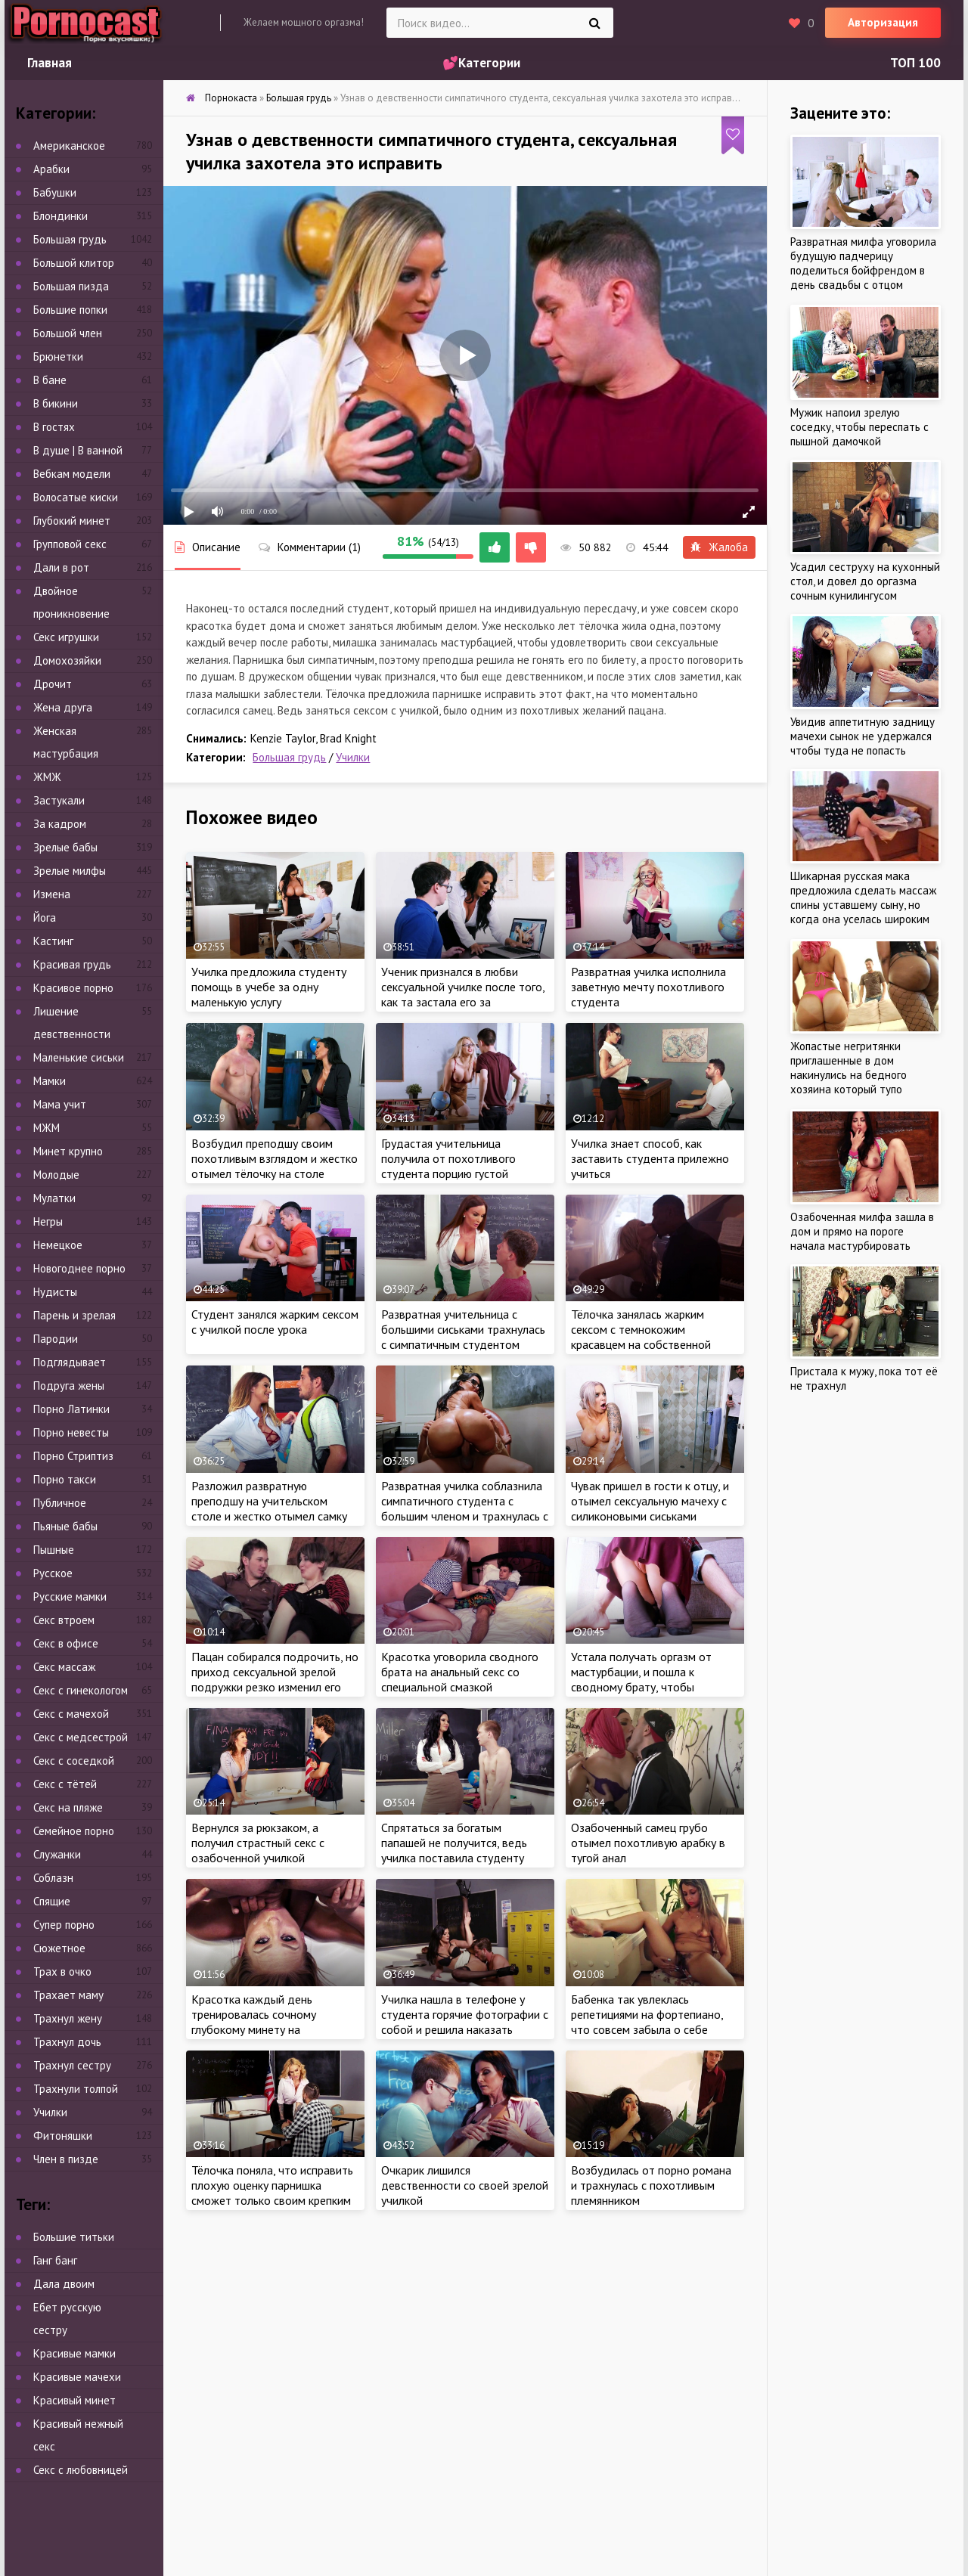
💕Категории (481, 62)
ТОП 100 (915, 62)
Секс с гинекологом (80, 1690)
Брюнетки (58, 356)
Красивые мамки (74, 2353)
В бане (50, 380)
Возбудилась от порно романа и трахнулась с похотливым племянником (651, 2185)
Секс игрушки (66, 637)
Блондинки (60, 216)
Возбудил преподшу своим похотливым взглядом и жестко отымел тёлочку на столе (274, 1158)
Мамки (49, 1081)
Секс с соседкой (73, 1760)
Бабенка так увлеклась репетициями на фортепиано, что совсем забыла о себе (647, 2014)
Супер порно (64, 1924)
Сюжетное (59, 1948)
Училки (353, 757)
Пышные (53, 1549)
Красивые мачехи (77, 2377)
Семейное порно (73, 1831)
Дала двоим (64, 2284)
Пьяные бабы (65, 1526)
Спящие (51, 1901)
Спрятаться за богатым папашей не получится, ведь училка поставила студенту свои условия (454, 1850)
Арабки (51, 169)
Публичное (59, 1503)
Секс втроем (64, 1620)
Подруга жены (68, 1385)
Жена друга (62, 707)
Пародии (55, 1338)
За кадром (59, 824)
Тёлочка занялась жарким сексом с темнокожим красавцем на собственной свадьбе (641, 1337)
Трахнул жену (67, 2018)
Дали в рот (61, 567)
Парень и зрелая (74, 1315)
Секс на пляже (68, 1807)
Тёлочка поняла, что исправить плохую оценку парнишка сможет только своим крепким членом (272, 2192)
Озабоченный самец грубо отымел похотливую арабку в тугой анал (648, 1842)
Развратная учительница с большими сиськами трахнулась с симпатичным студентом (463, 1329)
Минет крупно (68, 1151)
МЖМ (46, 1128)
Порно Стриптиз (73, 1456)
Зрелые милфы (69, 870)
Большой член (67, 333)
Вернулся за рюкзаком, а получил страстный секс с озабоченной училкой (257, 1842)
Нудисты (55, 1292)
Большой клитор (73, 263)
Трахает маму (68, 1995)
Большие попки (70, 309)
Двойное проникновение (71, 602)
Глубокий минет (71, 520)
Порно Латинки (71, 1409)
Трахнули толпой (75, 2089)
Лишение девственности (71, 1022)
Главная (49, 62)
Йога (44, 917)
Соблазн (53, 1878)
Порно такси (64, 1479)
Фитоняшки (62, 2135)
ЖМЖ (47, 777)
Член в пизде (65, 2159)
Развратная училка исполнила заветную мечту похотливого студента (648, 986)
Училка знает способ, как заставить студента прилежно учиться (650, 1158)
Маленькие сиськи (78, 1057)
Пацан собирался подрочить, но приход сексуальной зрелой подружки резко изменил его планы (274, 1679)
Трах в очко (62, 1971)
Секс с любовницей (80, 2470)
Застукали (59, 800)
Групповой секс (70, 544)
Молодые (56, 1174)
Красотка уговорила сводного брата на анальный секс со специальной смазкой (459, 1671)
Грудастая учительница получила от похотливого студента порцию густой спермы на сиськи (448, 1166)
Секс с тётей (65, 1784)
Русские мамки (70, 1596)
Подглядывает (69, 1362)
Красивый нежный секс (78, 2435)
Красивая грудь (72, 964)
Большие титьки (73, 2237)
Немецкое (57, 1245)
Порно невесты (71, 1432)
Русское (53, 1573)
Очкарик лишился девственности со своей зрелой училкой (464, 2185)
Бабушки (54, 192)
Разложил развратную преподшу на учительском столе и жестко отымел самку (269, 1501)
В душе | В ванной (78, 450)
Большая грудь (289, 757)
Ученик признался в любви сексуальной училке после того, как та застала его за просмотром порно (462, 994)
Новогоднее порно (79, 1268)
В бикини (55, 403)
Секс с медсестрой (80, 1737)
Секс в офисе (65, 1643)
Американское (69, 145)
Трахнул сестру (72, 2065)
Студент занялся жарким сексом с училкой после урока (274, 1322)
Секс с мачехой (71, 1713)
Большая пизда (71, 286)
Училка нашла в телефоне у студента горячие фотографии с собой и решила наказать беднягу (464, 2022)
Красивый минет (74, 2400)
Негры (48, 1221)
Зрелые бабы (65, 847)
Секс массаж (64, 1667)
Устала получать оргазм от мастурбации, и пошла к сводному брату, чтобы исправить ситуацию (641, 1679)
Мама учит (59, 1104)
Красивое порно (73, 988)
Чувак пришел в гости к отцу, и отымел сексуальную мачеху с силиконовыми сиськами (650, 1501)
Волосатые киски (75, 497)
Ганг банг (55, 2260)
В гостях (54, 427)
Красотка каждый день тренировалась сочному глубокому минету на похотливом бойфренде (254, 2022)
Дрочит (52, 684)
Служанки (57, 1854)
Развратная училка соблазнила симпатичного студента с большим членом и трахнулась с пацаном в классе (464, 1508)
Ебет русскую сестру (67, 2318)
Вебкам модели (71, 474)
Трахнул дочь (67, 2042)
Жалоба (719, 547)
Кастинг (53, 941)
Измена (51, 894)
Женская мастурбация (65, 742)
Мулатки (54, 1198)
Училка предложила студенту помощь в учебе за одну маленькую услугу (268, 986)
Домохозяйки (67, 660)
